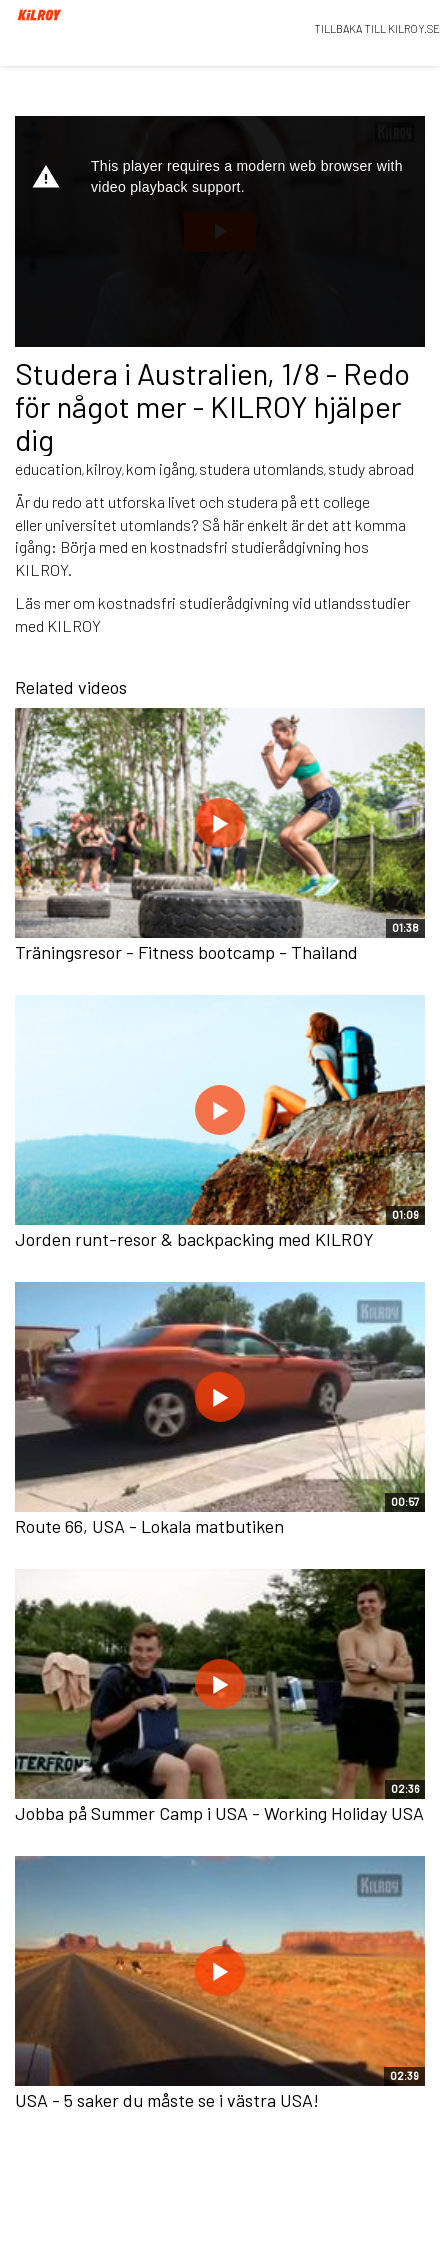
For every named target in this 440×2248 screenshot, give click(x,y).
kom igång (160, 468)
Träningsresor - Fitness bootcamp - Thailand (186, 952)
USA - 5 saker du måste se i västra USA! (167, 2100)
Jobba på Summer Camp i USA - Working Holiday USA (219, 1813)
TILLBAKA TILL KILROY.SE (377, 28)
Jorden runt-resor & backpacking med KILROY (194, 1239)
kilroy (104, 468)
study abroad (371, 468)
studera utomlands (261, 468)
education (48, 468)
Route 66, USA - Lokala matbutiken (149, 1526)
